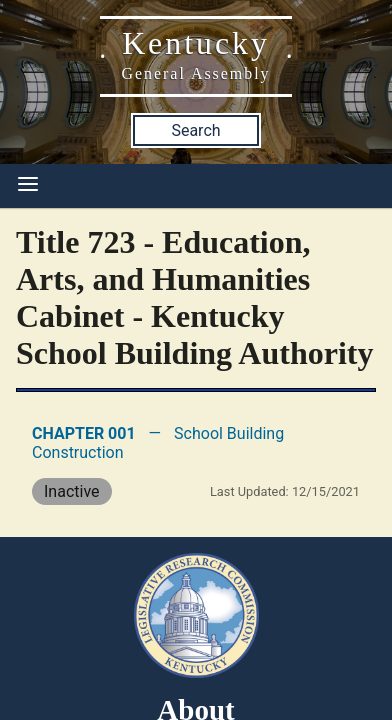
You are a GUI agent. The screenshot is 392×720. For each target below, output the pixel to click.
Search (195, 130)
